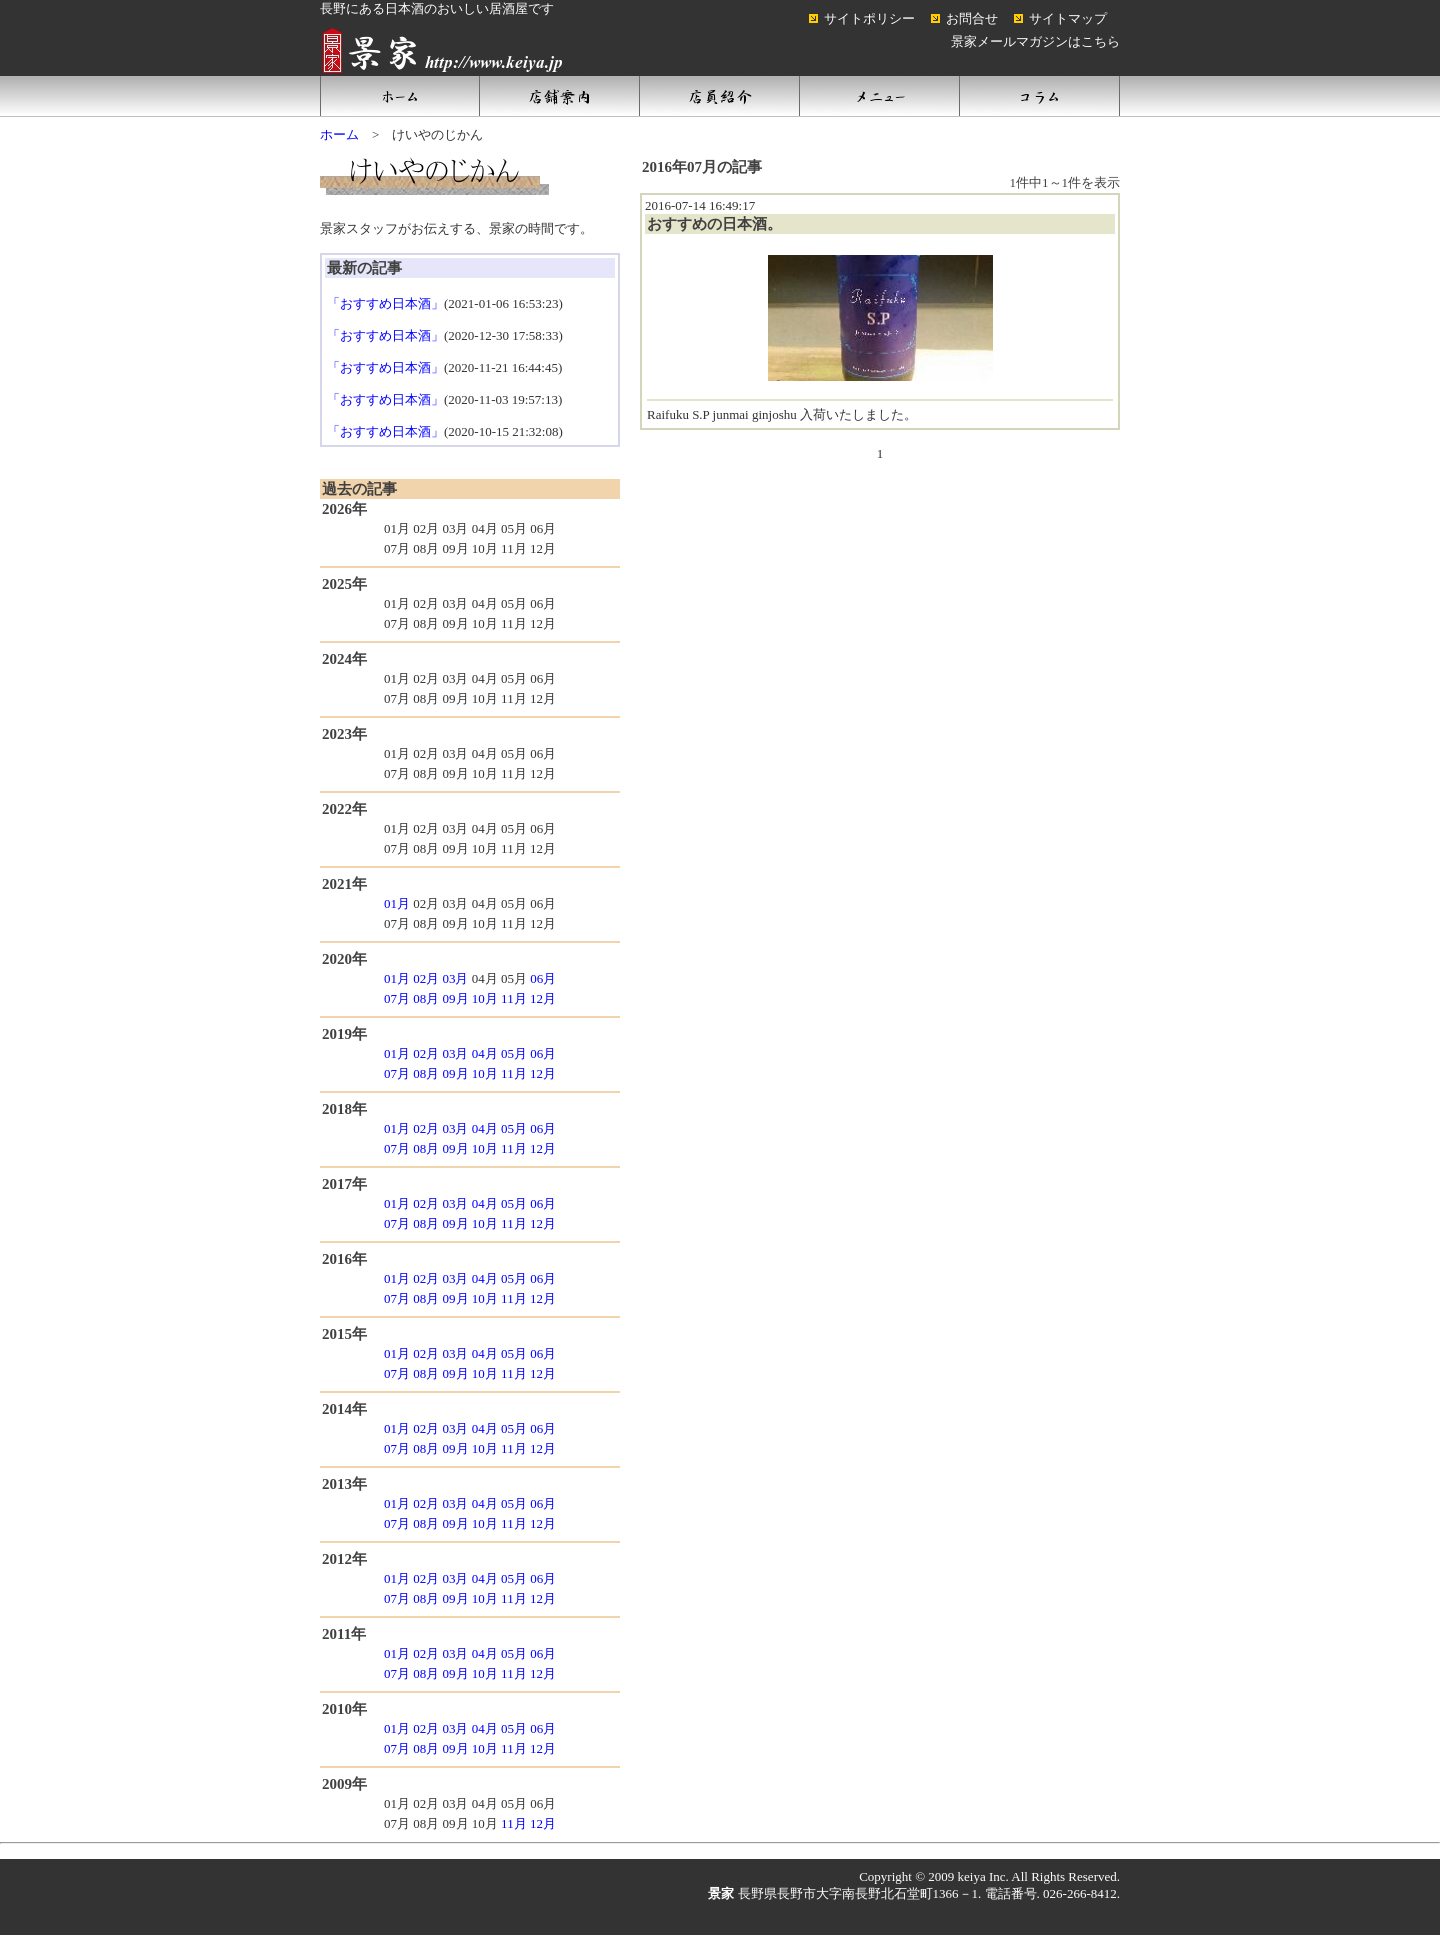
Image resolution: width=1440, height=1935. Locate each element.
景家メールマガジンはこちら (1035, 41)
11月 (514, 998)
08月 (426, 998)
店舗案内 (560, 96)
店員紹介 (720, 96)
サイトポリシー (869, 18)
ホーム (400, 96)
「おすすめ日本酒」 (385, 303)
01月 (397, 903)
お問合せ (972, 18)
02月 (426, 978)
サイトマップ (1068, 18)
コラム (1040, 96)
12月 (543, 998)
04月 (485, 1053)
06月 (543, 978)
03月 (455, 978)
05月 (514, 1053)
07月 (397, 998)
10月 (485, 998)
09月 (456, 998)
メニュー (880, 96)
